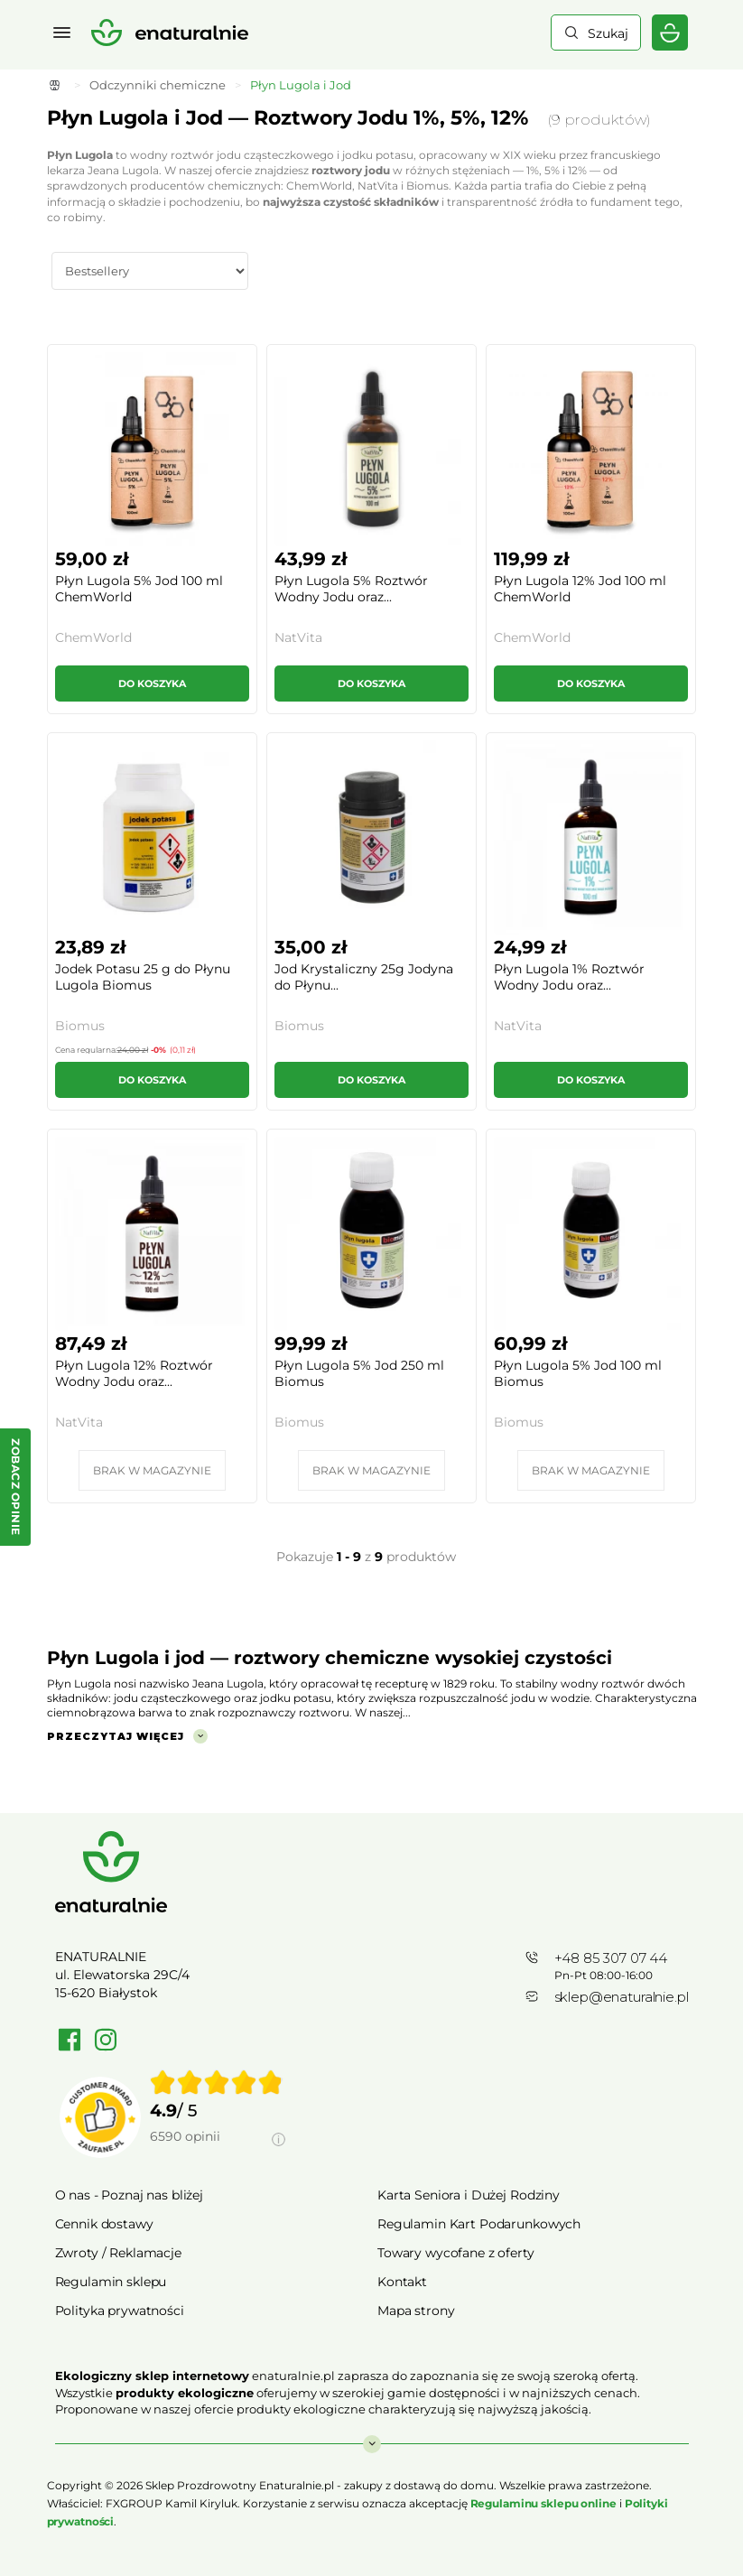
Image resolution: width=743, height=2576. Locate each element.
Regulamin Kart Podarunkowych (478, 2224)
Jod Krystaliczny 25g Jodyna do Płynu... (363, 977)
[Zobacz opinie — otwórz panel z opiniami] (15, 1487)
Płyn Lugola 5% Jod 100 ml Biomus (578, 1373)
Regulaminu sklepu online (543, 2503)
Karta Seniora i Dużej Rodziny (468, 2195)
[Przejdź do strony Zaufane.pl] (100, 2117)
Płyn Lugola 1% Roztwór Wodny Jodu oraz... (569, 977)
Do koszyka (152, 683)
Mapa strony (415, 2310)
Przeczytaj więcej (115, 1736)
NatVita (298, 637)
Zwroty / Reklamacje (118, 2253)
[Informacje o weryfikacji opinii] (217, 2157)
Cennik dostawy (104, 2224)
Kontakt (402, 2282)
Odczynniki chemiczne (157, 85)
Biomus (80, 1026)
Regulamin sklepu (111, 2282)
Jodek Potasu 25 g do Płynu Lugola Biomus (142, 977)
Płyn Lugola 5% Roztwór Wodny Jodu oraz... (351, 588)
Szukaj (608, 33)
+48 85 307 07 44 (611, 1958)
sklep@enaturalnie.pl (621, 1996)
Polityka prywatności (119, 2310)
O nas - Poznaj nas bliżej (129, 2195)
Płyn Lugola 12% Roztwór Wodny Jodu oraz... (134, 1373)
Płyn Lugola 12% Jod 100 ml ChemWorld (580, 588)
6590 (185, 2136)
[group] (217, 2116)
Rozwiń (372, 2435)
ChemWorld (93, 637)
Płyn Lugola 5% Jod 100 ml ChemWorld (139, 588)
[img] (216, 2082)
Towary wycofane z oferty (455, 2253)
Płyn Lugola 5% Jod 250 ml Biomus (359, 1373)
